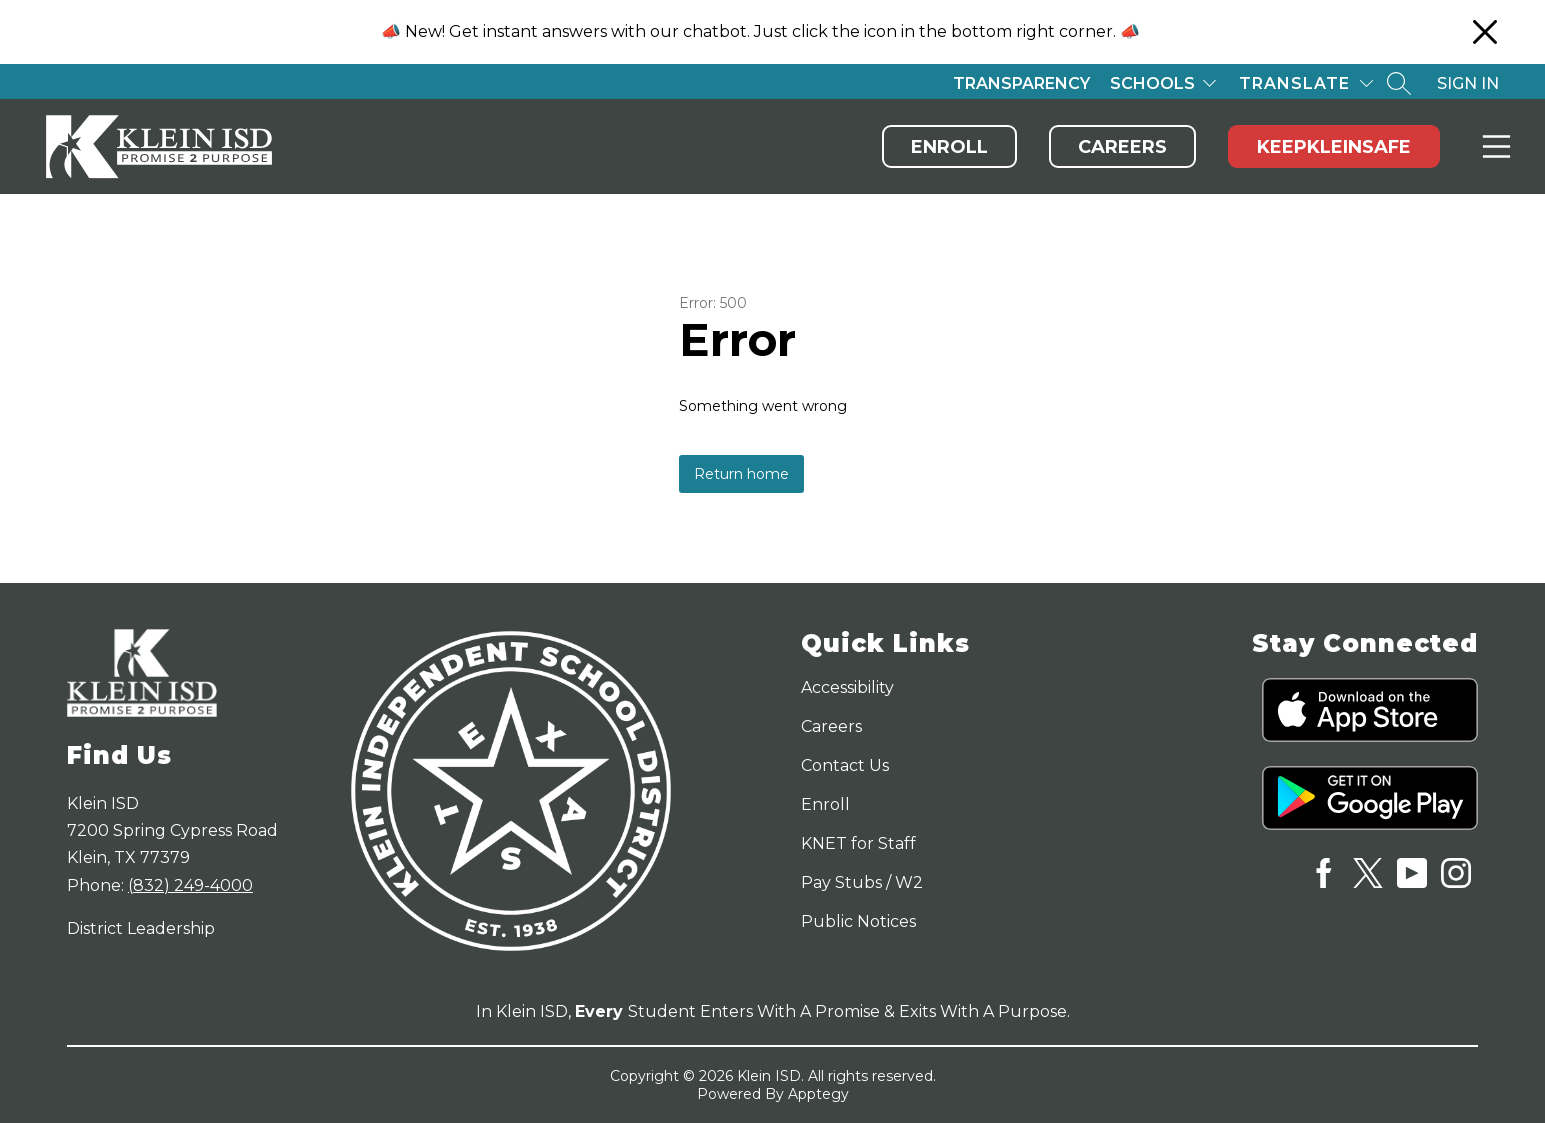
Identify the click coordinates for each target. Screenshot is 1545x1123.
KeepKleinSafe (1334, 147)
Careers (1122, 147)
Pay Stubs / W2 (862, 882)
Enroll (949, 147)
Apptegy (818, 1094)
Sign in (1468, 83)
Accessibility (847, 687)
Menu (1492, 146)
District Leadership (141, 928)
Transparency (1021, 83)
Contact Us (845, 765)
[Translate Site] (1306, 83)
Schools (1152, 83)
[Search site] (1399, 83)
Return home (741, 474)
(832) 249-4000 (190, 885)
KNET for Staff (858, 843)
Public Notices (858, 921)
